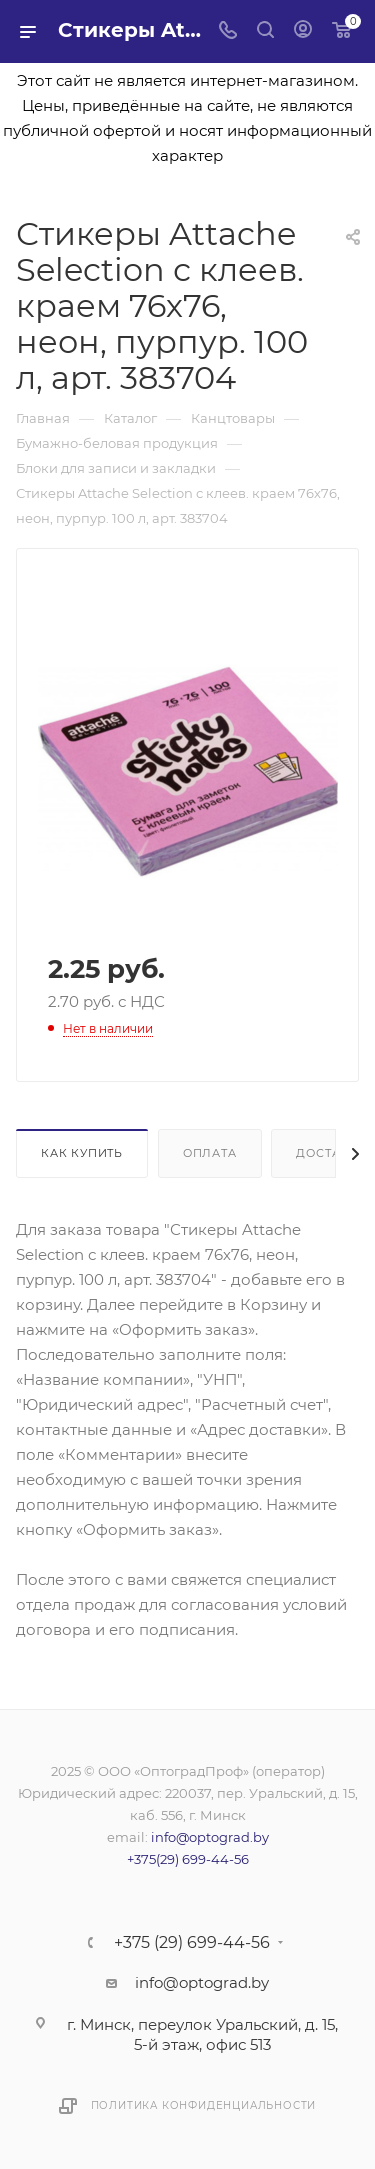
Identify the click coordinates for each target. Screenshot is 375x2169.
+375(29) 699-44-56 (188, 1859)
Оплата (210, 1153)
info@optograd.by (210, 1837)
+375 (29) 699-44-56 (192, 1943)
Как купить (82, 1153)
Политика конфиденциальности (204, 2105)
